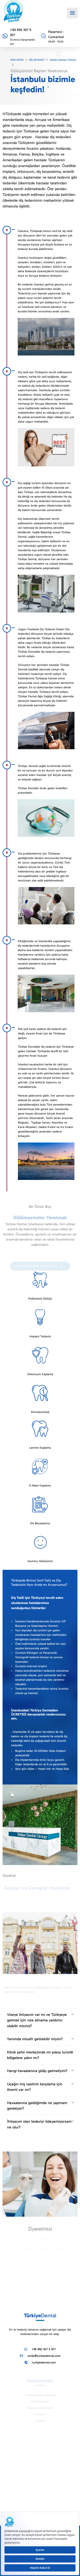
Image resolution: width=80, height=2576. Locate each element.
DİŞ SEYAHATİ (37, 59)
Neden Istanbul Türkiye (63, 59)
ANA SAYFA (17, 59)
